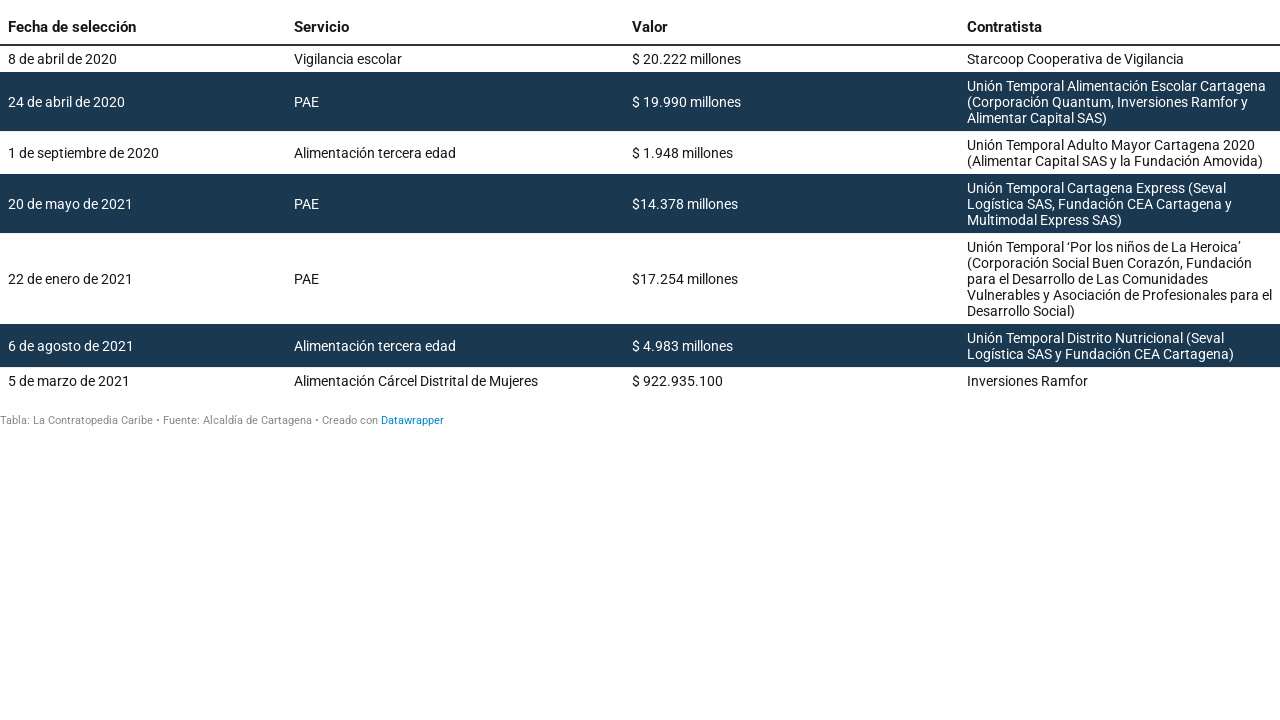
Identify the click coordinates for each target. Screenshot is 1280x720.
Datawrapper (412, 420)
